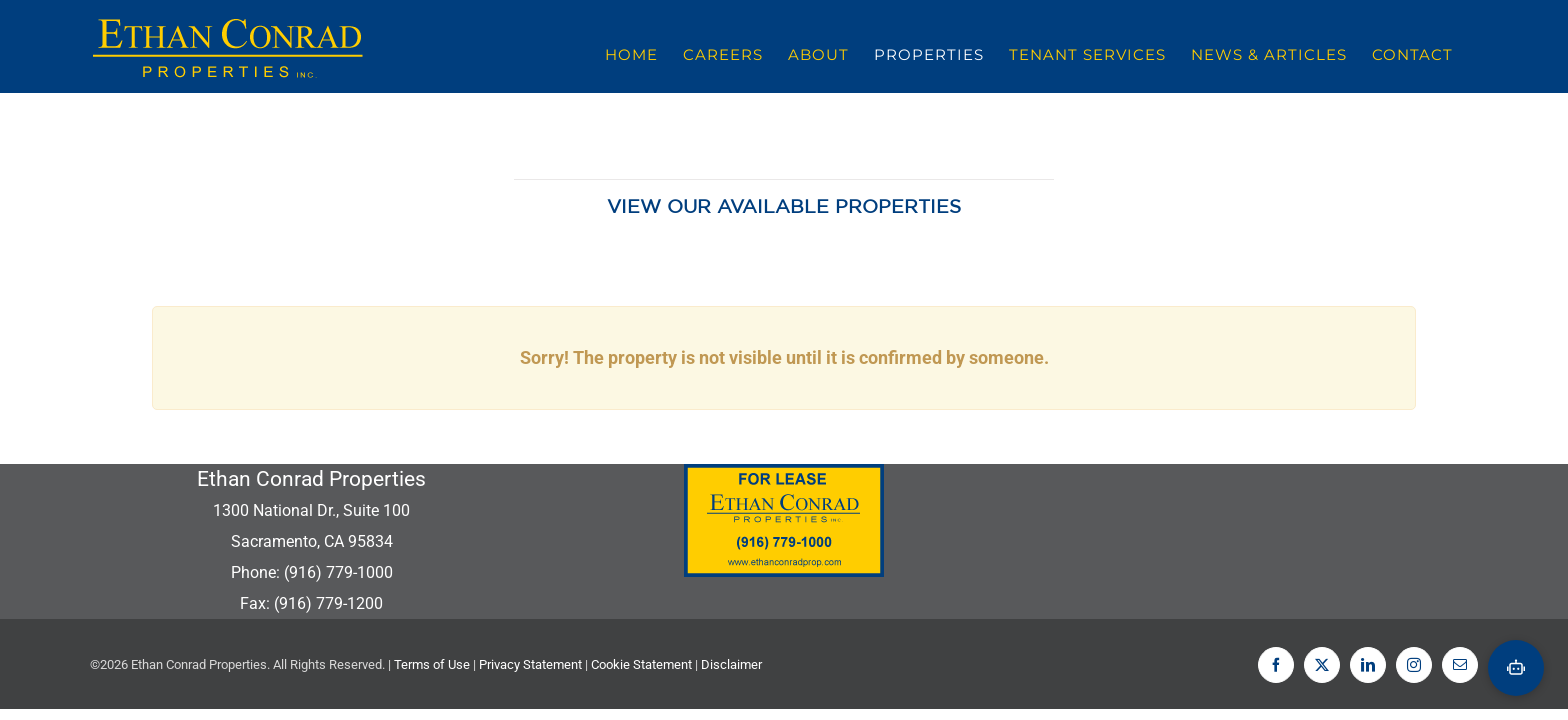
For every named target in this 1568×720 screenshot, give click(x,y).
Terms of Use (432, 664)
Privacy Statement (530, 664)
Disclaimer (731, 664)
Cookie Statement (641, 664)
